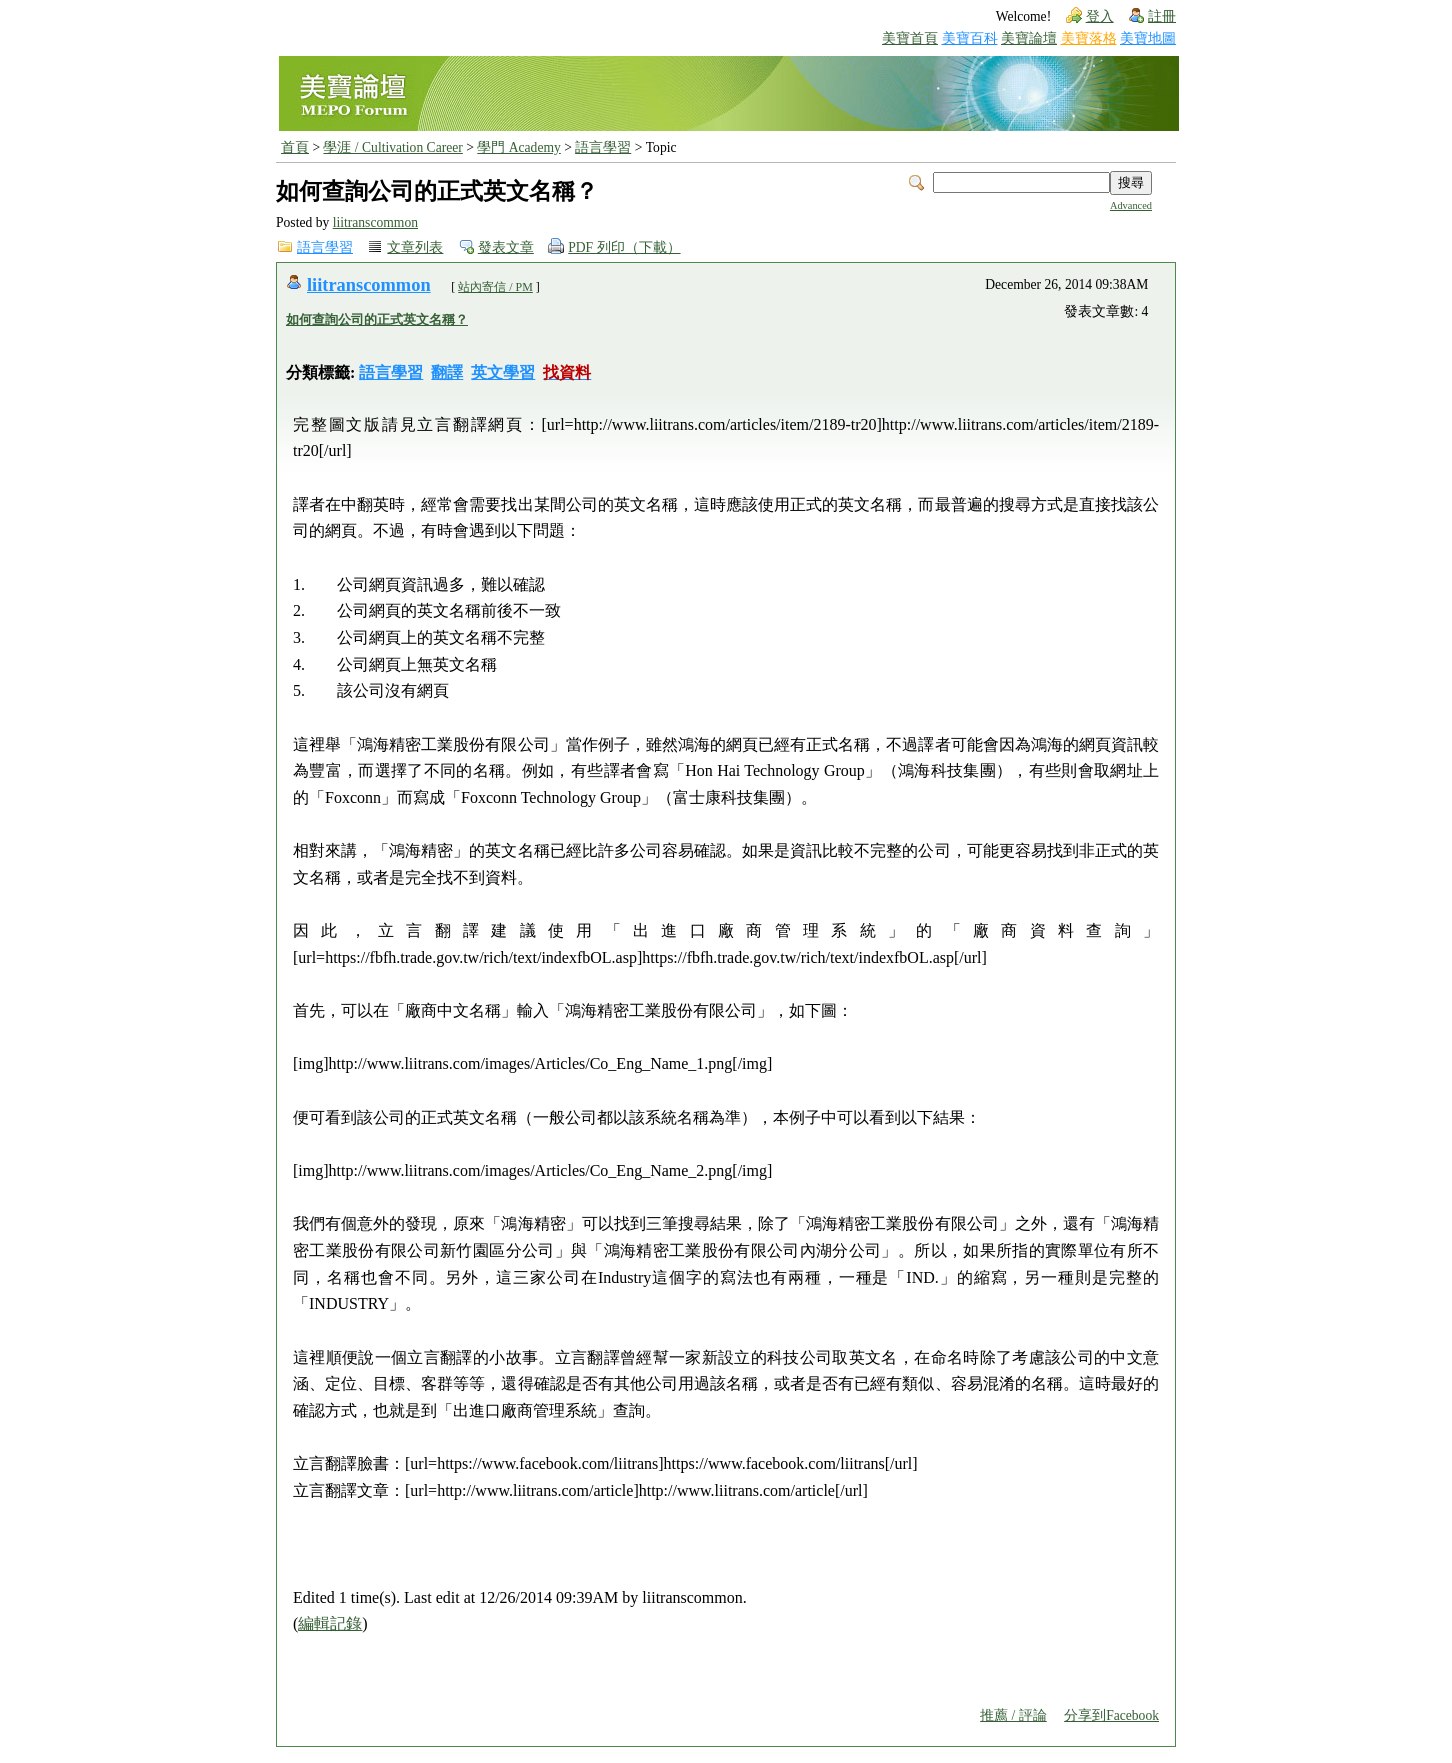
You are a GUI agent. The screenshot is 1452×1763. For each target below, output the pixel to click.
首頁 (295, 147)
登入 (1100, 16)
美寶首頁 (910, 38)
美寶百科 (970, 38)
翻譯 (447, 372)
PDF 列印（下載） (624, 247)
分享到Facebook (1111, 1715)
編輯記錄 (330, 1623)
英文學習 (503, 372)
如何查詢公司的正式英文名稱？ (377, 319)
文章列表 (415, 247)
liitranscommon (375, 222)
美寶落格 (1089, 38)
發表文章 (506, 247)
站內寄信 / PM (495, 287)
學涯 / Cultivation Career (392, 147)
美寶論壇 (1029, 38)
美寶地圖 (1148, 38)
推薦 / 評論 (1013, 1715)
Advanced (1131, 205)
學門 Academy (518, 147)
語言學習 (603, 147)
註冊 (1162, 16)
